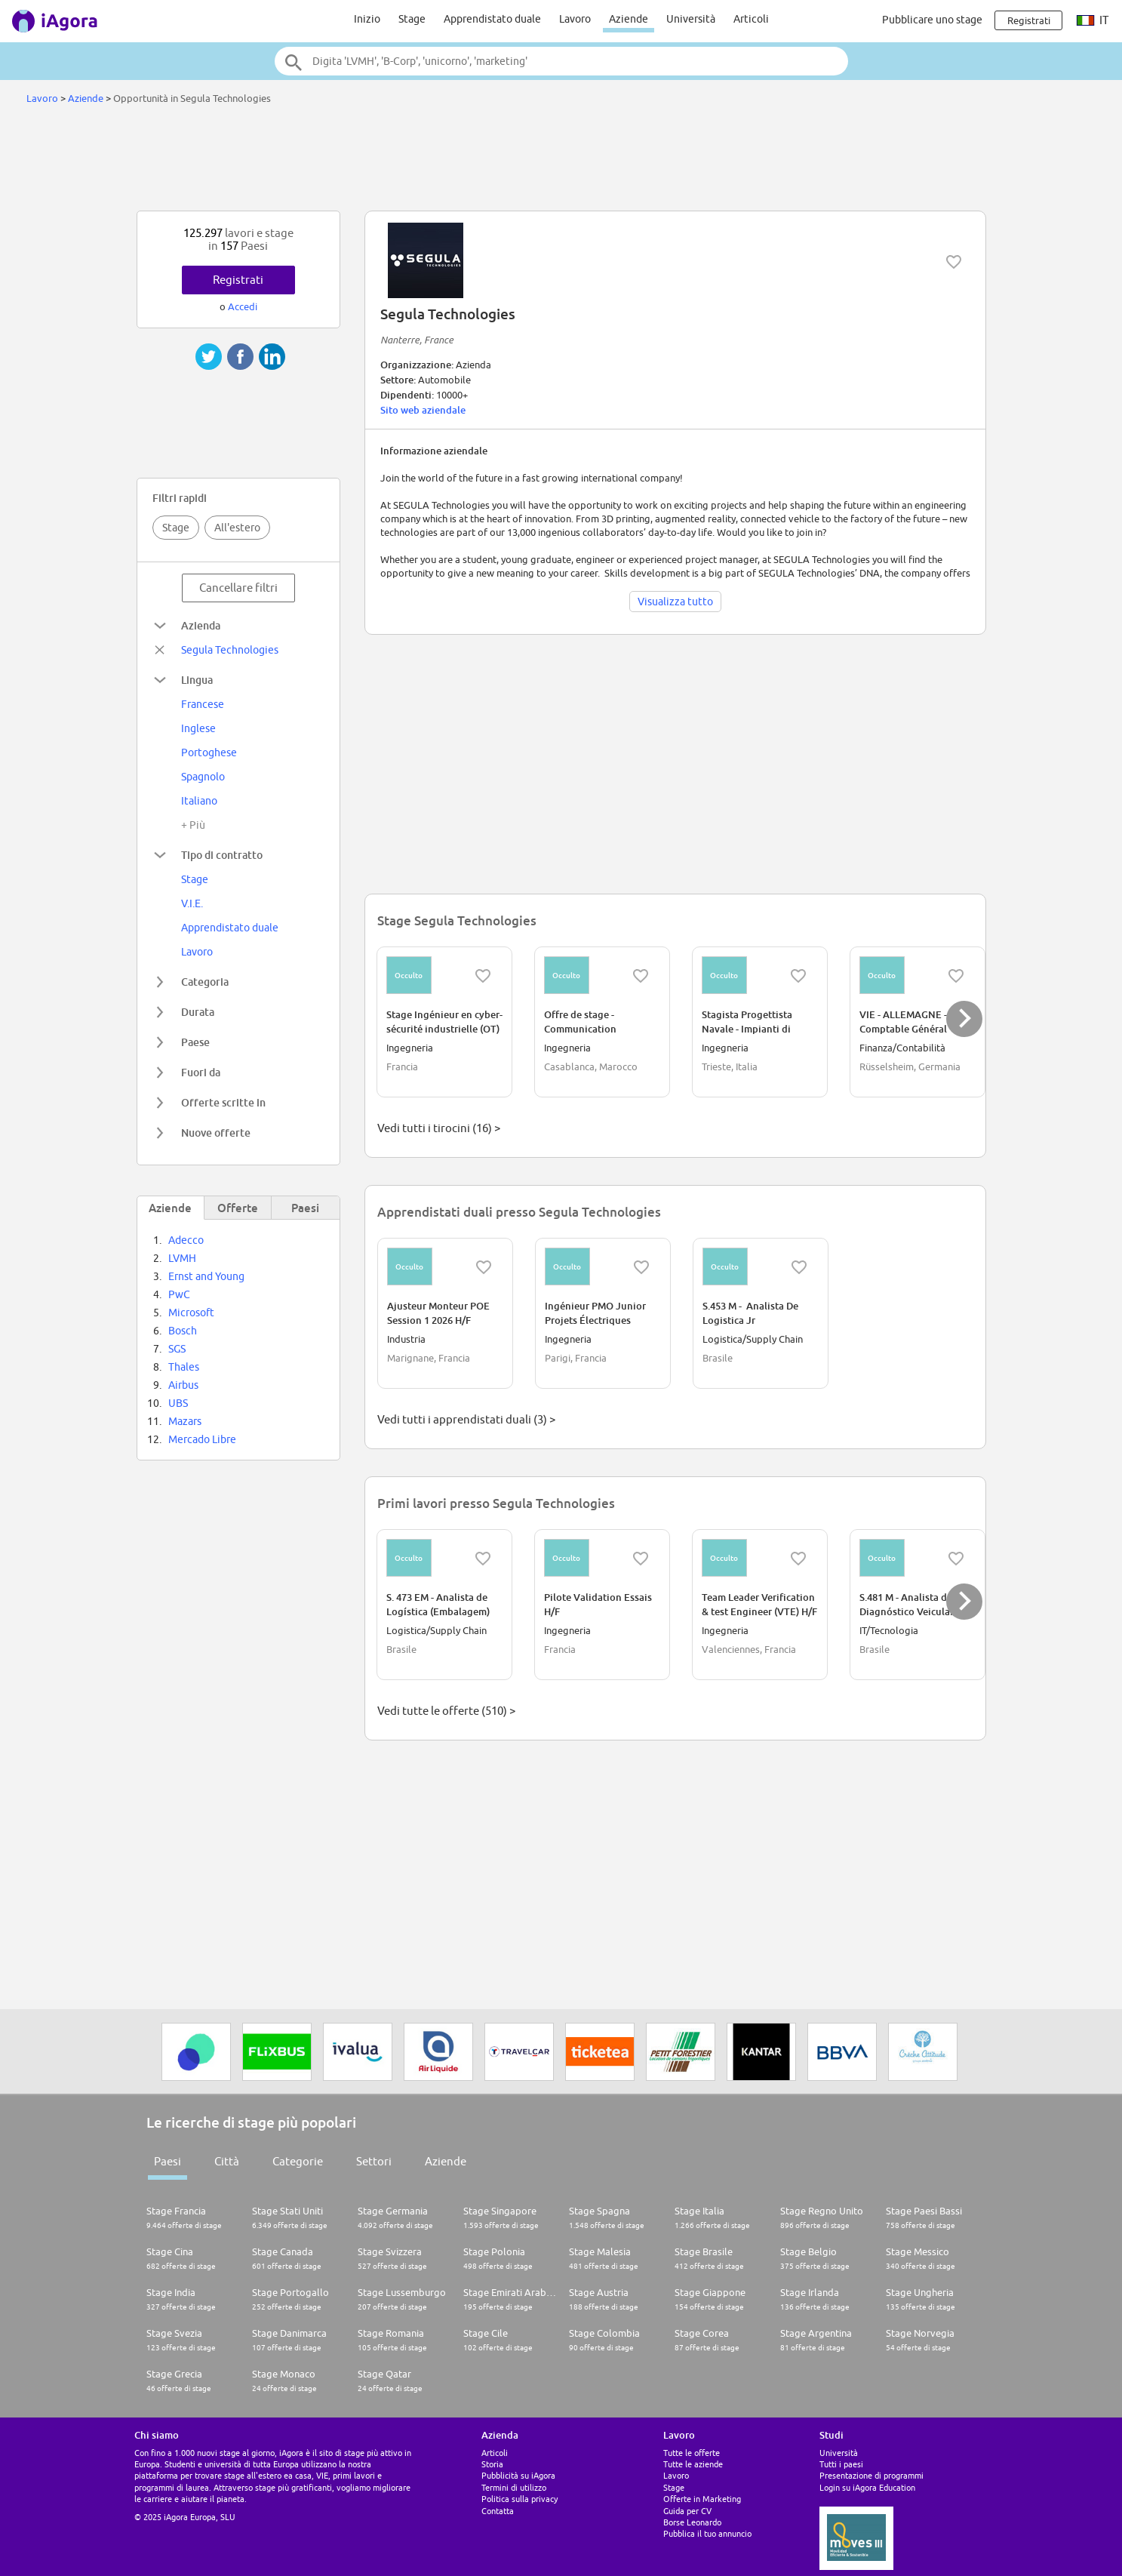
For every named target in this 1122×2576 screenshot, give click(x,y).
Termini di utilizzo (513, 2487)
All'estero (237, 528)
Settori (374, 2161)
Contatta (497, 2511)
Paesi (167, 2161)
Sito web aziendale (423, 410)
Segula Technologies (229, 650)
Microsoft (191, 1312)
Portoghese (209, 752)
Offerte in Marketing (702, 2499)
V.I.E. (192, 903)
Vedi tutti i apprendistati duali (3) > (466, 1419)
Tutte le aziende (693, 2464)
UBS (178, 1403)
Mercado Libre (202, 1439)
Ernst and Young (206, 1276)
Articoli (751, 19)
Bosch (182, 1331)
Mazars (184, 1421)
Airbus (183, 1385)
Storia (492, 2464)
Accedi (242, 306)
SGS (177, 1349)
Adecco (186, 1240)
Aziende (628, 19)
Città (226, 2161)
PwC (179, 1294)
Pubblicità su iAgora (518, 2475)
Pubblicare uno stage (932, 20)
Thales (183, 1367)
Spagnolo (203, 777)
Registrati (238, 279)
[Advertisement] (561, 161)
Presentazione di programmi (871, 2475)
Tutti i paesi (841, 2464)
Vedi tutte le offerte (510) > (446, 1710)
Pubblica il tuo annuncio (707, 2533)
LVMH (182, 1258)
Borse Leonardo (692, 2522)
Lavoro (575, 19)
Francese (202, 704)
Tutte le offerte (691, 2453)
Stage (412, 19)
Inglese (198, 728)
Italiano (199, 801)
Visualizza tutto (675, 602)
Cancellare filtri (238, 587)
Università (690, 19)
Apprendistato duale (492, 19)
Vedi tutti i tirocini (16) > (438, 1128)
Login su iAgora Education (867, 2487)
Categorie (297, 2161)
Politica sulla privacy (519, 2499)
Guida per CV (687, 2511)
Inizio (367, 19)
